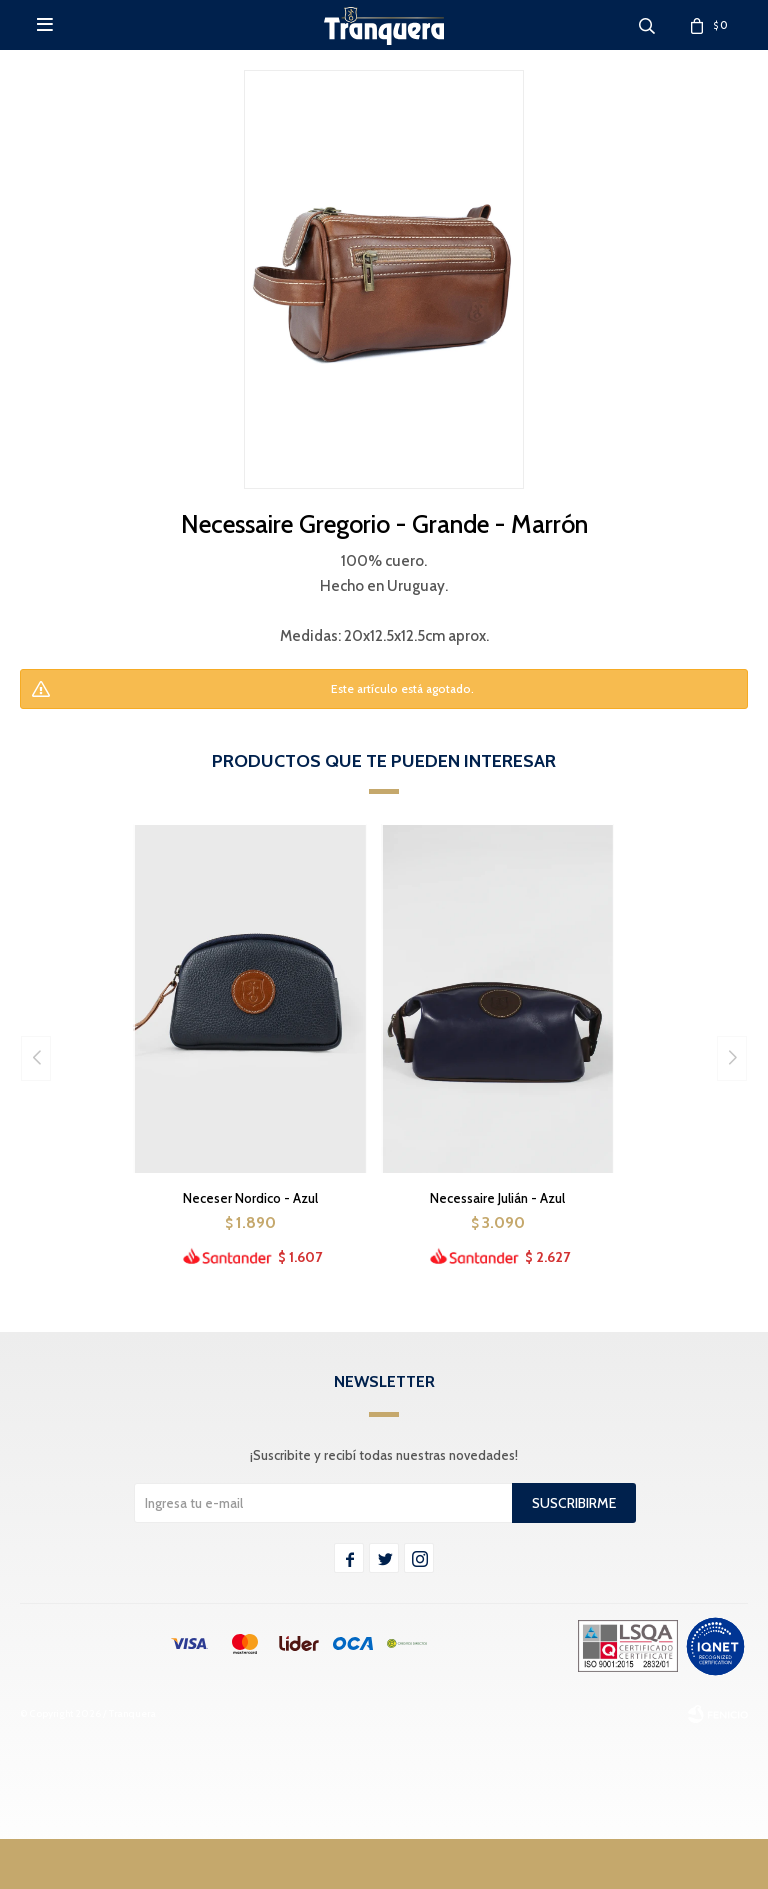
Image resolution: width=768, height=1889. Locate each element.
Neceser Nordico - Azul (250, 1198)
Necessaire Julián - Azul (497, 1198)
